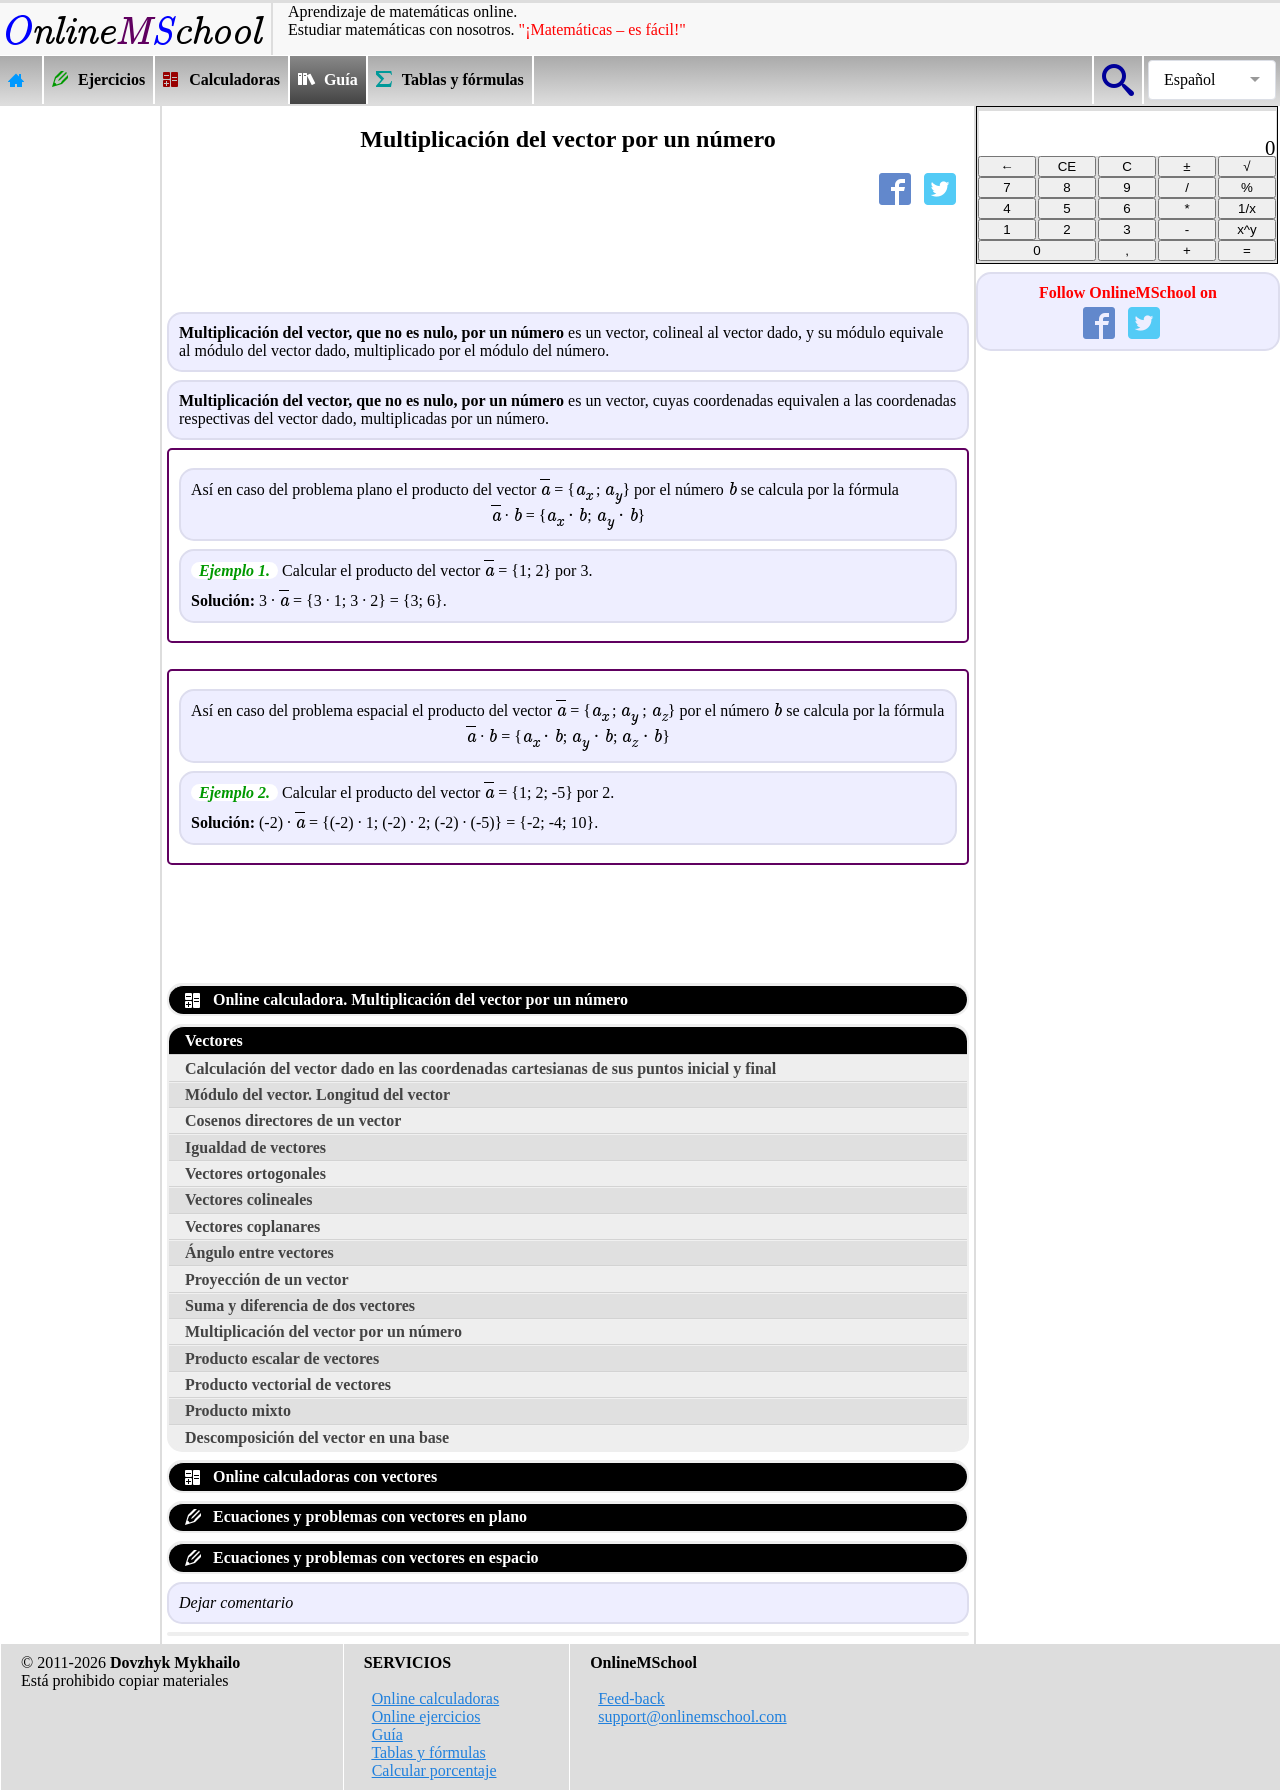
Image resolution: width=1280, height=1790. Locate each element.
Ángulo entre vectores (259, 1252)
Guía (387, 1734)
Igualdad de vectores (255, 1147)
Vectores (214, 1040)
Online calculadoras (436, 1698)
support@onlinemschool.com (692, 1716)
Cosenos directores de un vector (293, 1120)
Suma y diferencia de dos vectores (300, 1305)
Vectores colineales (249, 1199)
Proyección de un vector (267, 1279)
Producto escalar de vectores (282, 1358)
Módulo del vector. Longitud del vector (317, 1094)
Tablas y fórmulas (428, 1752)
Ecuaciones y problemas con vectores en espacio (362, 1557)
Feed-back (631, 1698)
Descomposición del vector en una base (317, 1437)
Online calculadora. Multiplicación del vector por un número (406, 999)
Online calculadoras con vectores (311, 1476)
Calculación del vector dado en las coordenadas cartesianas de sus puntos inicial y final (480, 1068)
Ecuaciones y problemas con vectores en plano (356, 1516)
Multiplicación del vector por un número (323, 1331)
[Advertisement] (80, 406)
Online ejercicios (426, 1716)
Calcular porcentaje (434, 1770)
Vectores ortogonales (255, 1173)
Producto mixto (238, 1410)
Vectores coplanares (252, 1226)
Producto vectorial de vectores (288, 1384)
